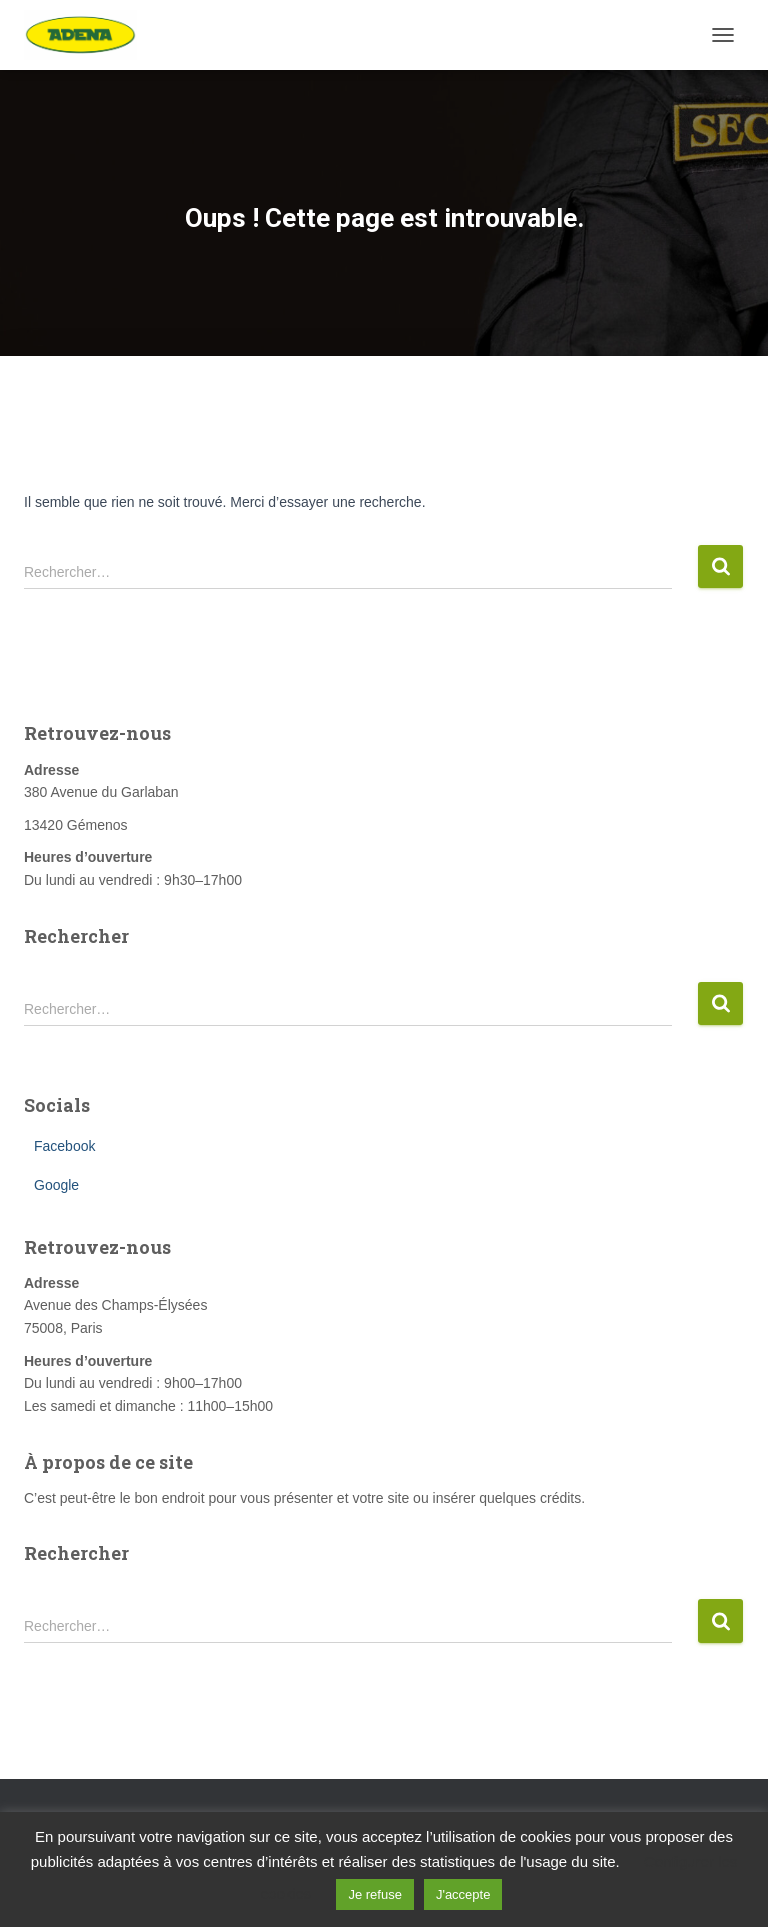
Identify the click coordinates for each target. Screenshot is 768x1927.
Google (56, 1185)
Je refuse (374, 1894)
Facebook (64, 1146)
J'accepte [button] (463, 1894)
